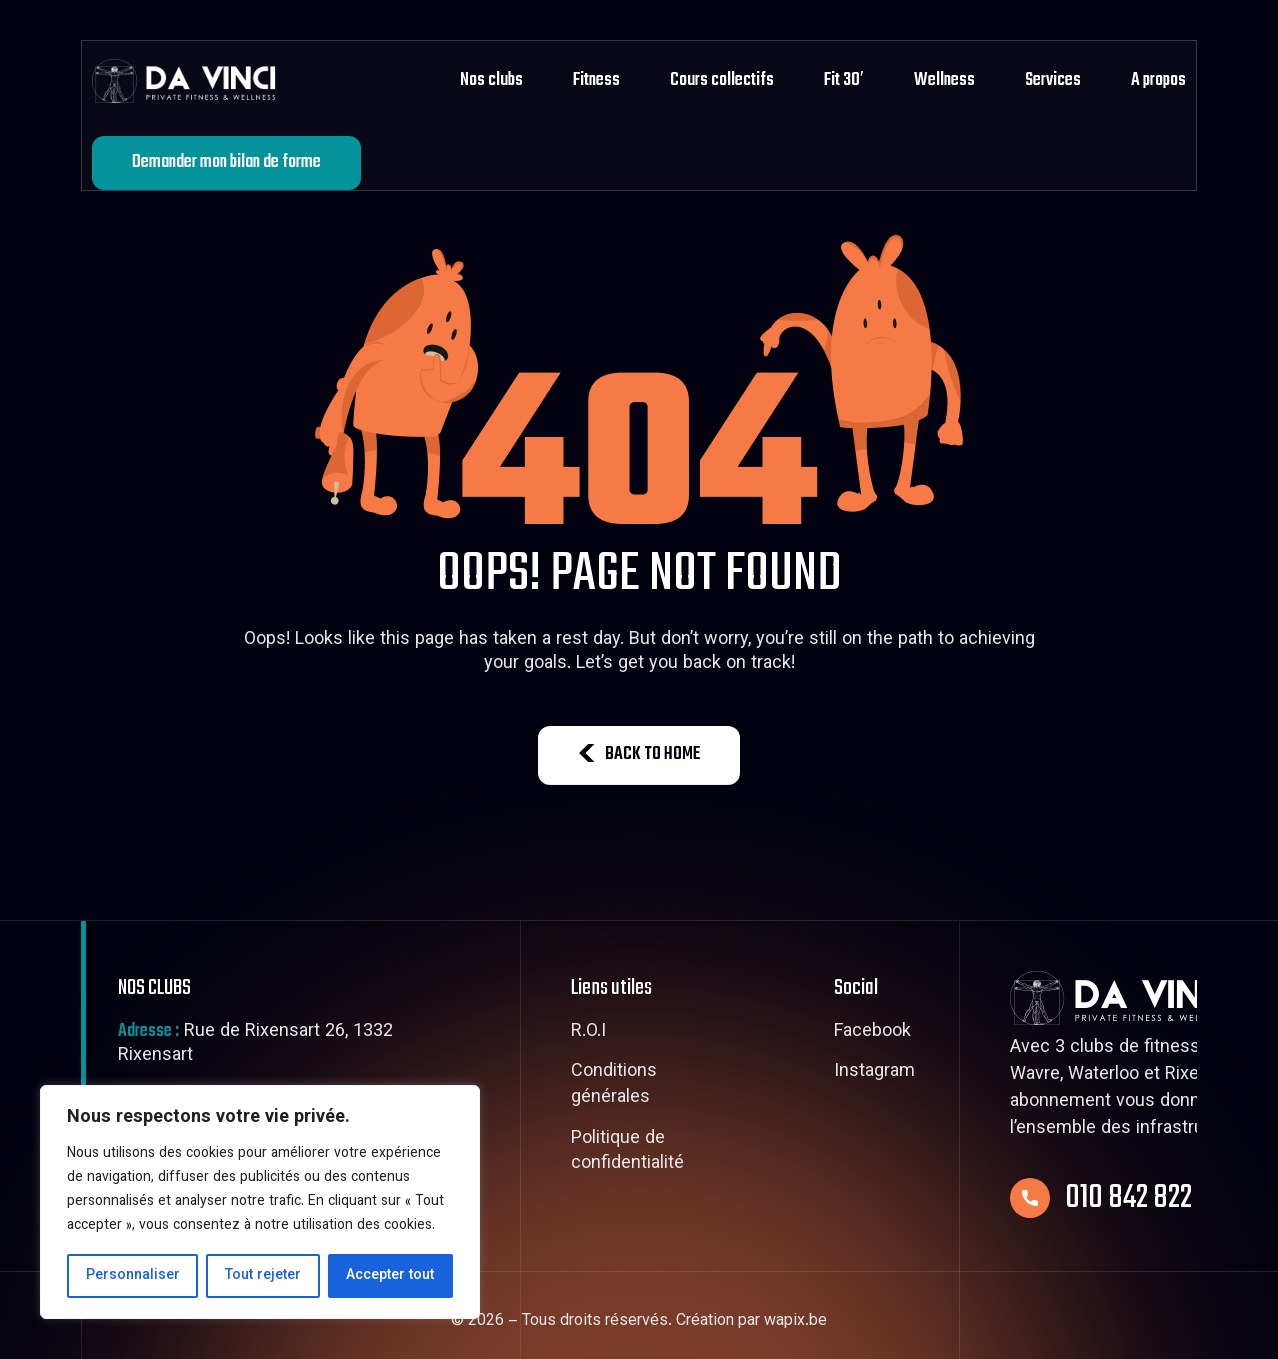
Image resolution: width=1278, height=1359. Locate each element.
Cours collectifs (722, 80)
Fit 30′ (844, 80)
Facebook (872, 1033)
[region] (260, 1202)
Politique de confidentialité (627, 1152)
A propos (1158, 80)
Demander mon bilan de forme (226, 162)
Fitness (596, 80)
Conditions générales (614, 1085)
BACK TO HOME (639, 754)
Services (1053, 80)
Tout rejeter (263, 1276)
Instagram (874, 1073)
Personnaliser (133, 1276)
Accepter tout (390, 1276)
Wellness (944, 80)
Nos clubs (491, 80)
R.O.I (588, 1033)
